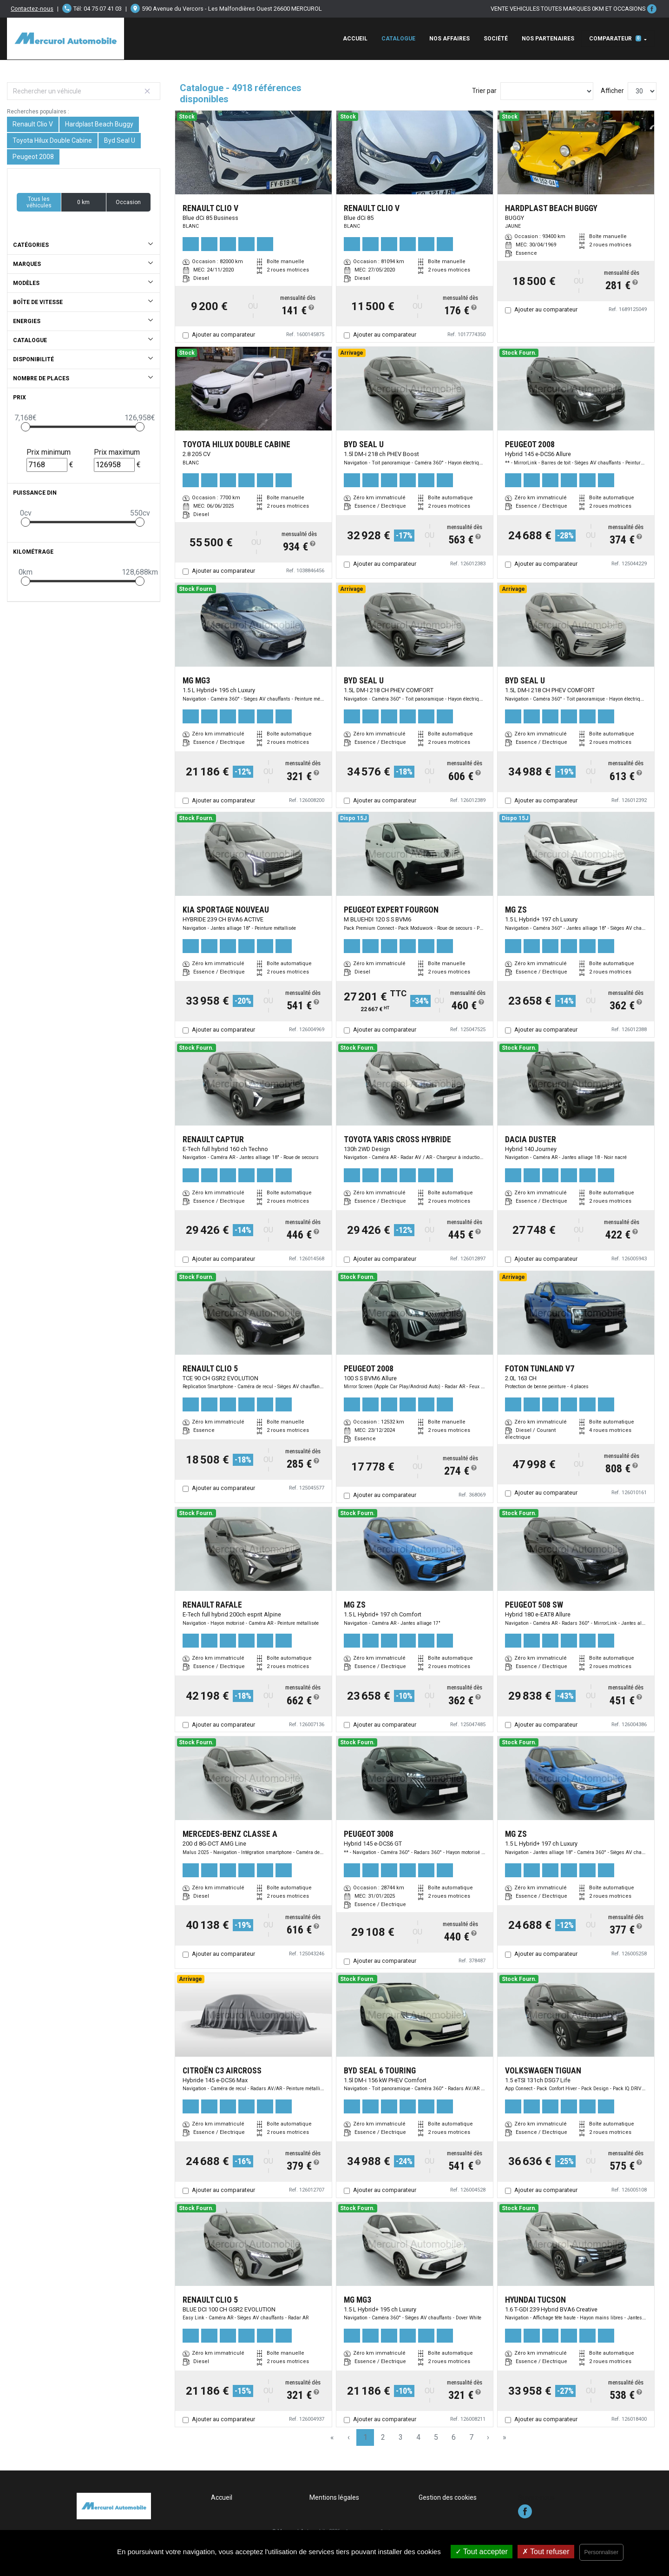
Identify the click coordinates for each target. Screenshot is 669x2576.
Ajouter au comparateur (223, 334)
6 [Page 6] (454, 2437)
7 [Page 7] (471, 2437)
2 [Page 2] (383, 2437)
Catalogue (398, 38)
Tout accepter (481, 2552)
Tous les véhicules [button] (39, 202)
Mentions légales (334, 2497)
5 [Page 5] (436, 2437)
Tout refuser (546, 2552)
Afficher (612, 90)
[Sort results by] (546, 91)
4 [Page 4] (418, 2437)
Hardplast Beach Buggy (99, 124)
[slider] (25, 426)
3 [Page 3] (401, 2437)
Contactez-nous (32, 8)
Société (496, 38)
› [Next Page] (488, 2437)
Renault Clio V (33, 124)
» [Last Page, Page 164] (504, 2437)
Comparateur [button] (615, 38)
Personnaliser (601, 2552)
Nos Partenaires (548, 38)
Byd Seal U (119, 140)
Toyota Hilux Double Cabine (52, 140)
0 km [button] (83, 202)
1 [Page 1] (365, 2437)
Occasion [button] (128, 202)
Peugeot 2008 (33, 156)
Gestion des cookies (448, 2497)
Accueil (355, 38)
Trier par (484, 90)
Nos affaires (449, 38)
